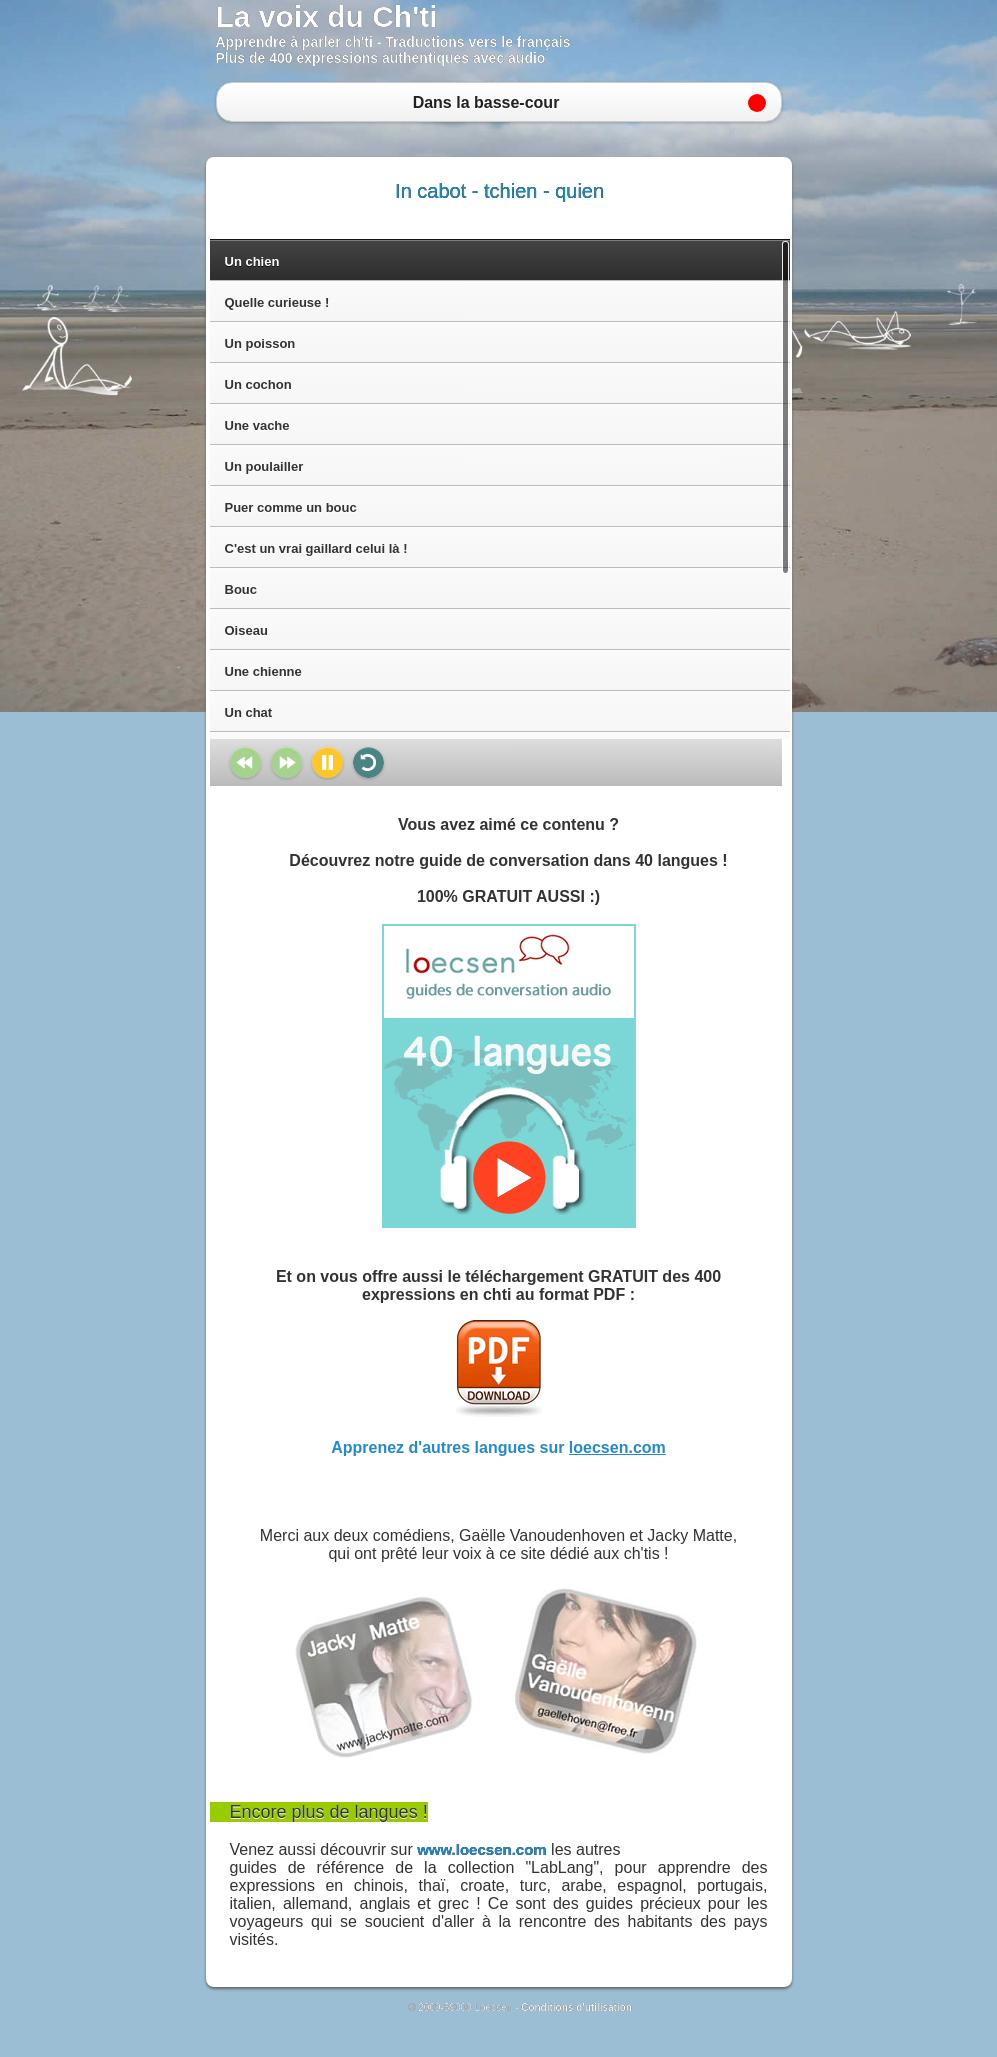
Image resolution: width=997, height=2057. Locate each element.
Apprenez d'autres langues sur (498, 1447)
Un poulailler (264, 466)
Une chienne (263, 671)
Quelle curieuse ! (277, 302)
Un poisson (260, 343)
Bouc (241, 589)
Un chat (249, 712)
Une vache (257, 425)
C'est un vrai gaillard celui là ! (316, 548)
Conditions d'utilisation (576, 2007)
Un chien (252, 261)
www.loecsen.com (482, 1849)
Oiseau (246, 630)
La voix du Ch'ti (327, 16)
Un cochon (258, 384)
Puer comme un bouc (291, 507)
